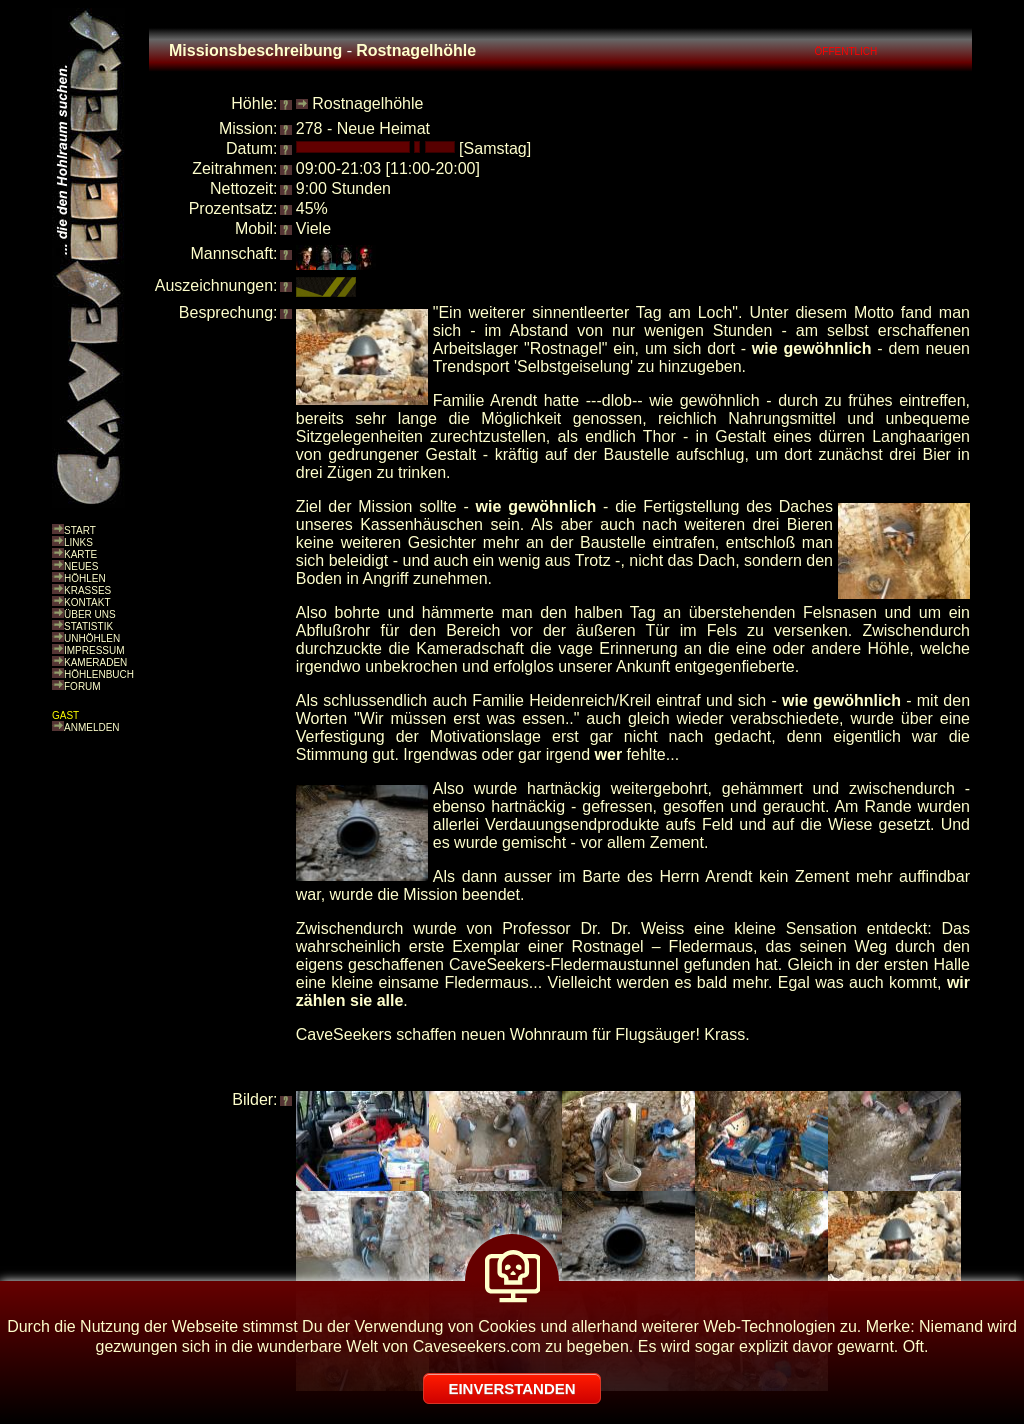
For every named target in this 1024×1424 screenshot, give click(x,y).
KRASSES (87, 590)
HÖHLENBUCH (99, 674)
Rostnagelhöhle (367, 103)
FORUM (82, 686)
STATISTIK (88, 626)
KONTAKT (87, 602)
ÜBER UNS (90, 614)
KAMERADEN (95, 662)
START (80, 530)
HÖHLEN (85, 578)
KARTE (80, 554)
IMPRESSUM (94, 650)
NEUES (81, 566)
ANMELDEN (92, 727)
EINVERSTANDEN (511, 1388)
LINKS (78, 542)
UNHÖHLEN (92, 638)
